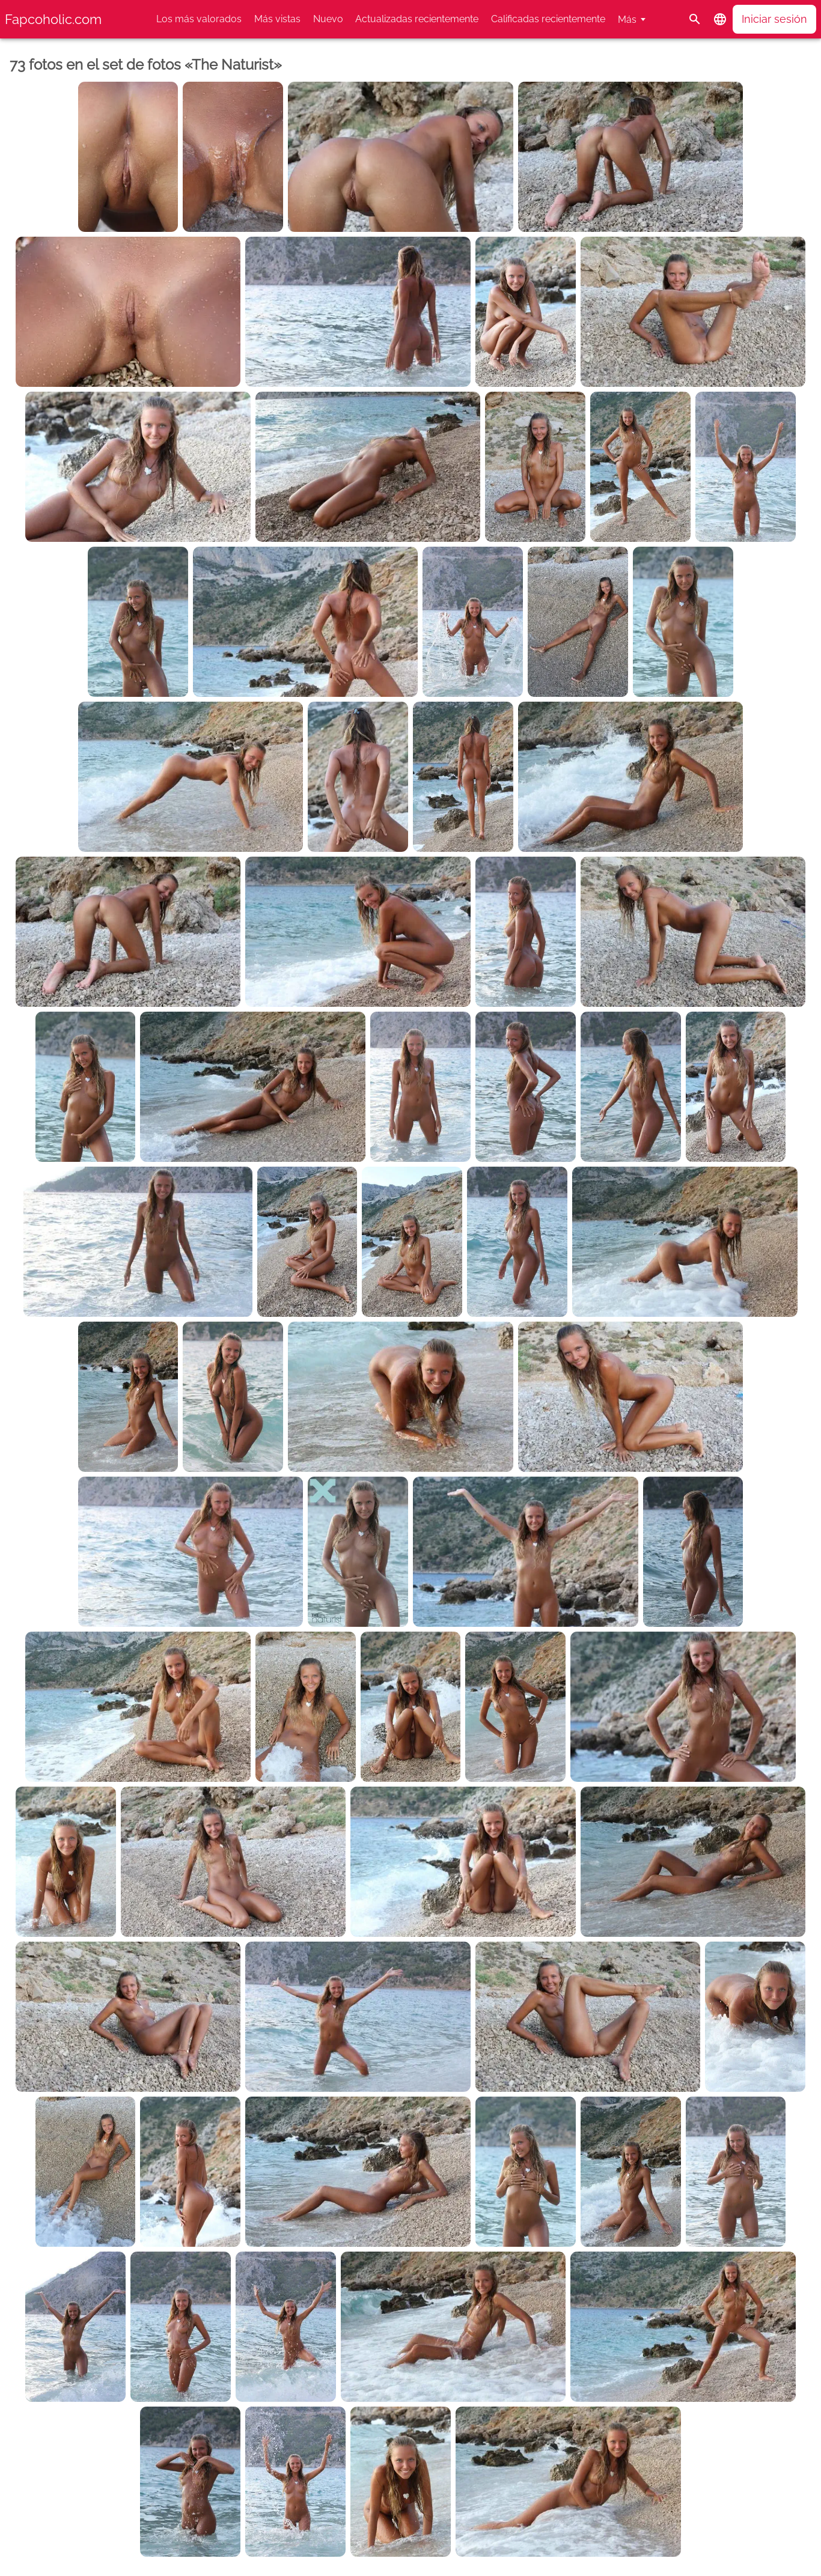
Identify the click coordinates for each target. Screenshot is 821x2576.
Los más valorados (199, 19)
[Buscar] (694, 19)
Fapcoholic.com (53, 19)
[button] (720, 19)
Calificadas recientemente (548, 19)
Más (627, 19)
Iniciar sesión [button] (774, 19)
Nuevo (328, 19)
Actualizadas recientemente (416, 19)
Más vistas (277, 19)
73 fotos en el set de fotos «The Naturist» (146, 64)
